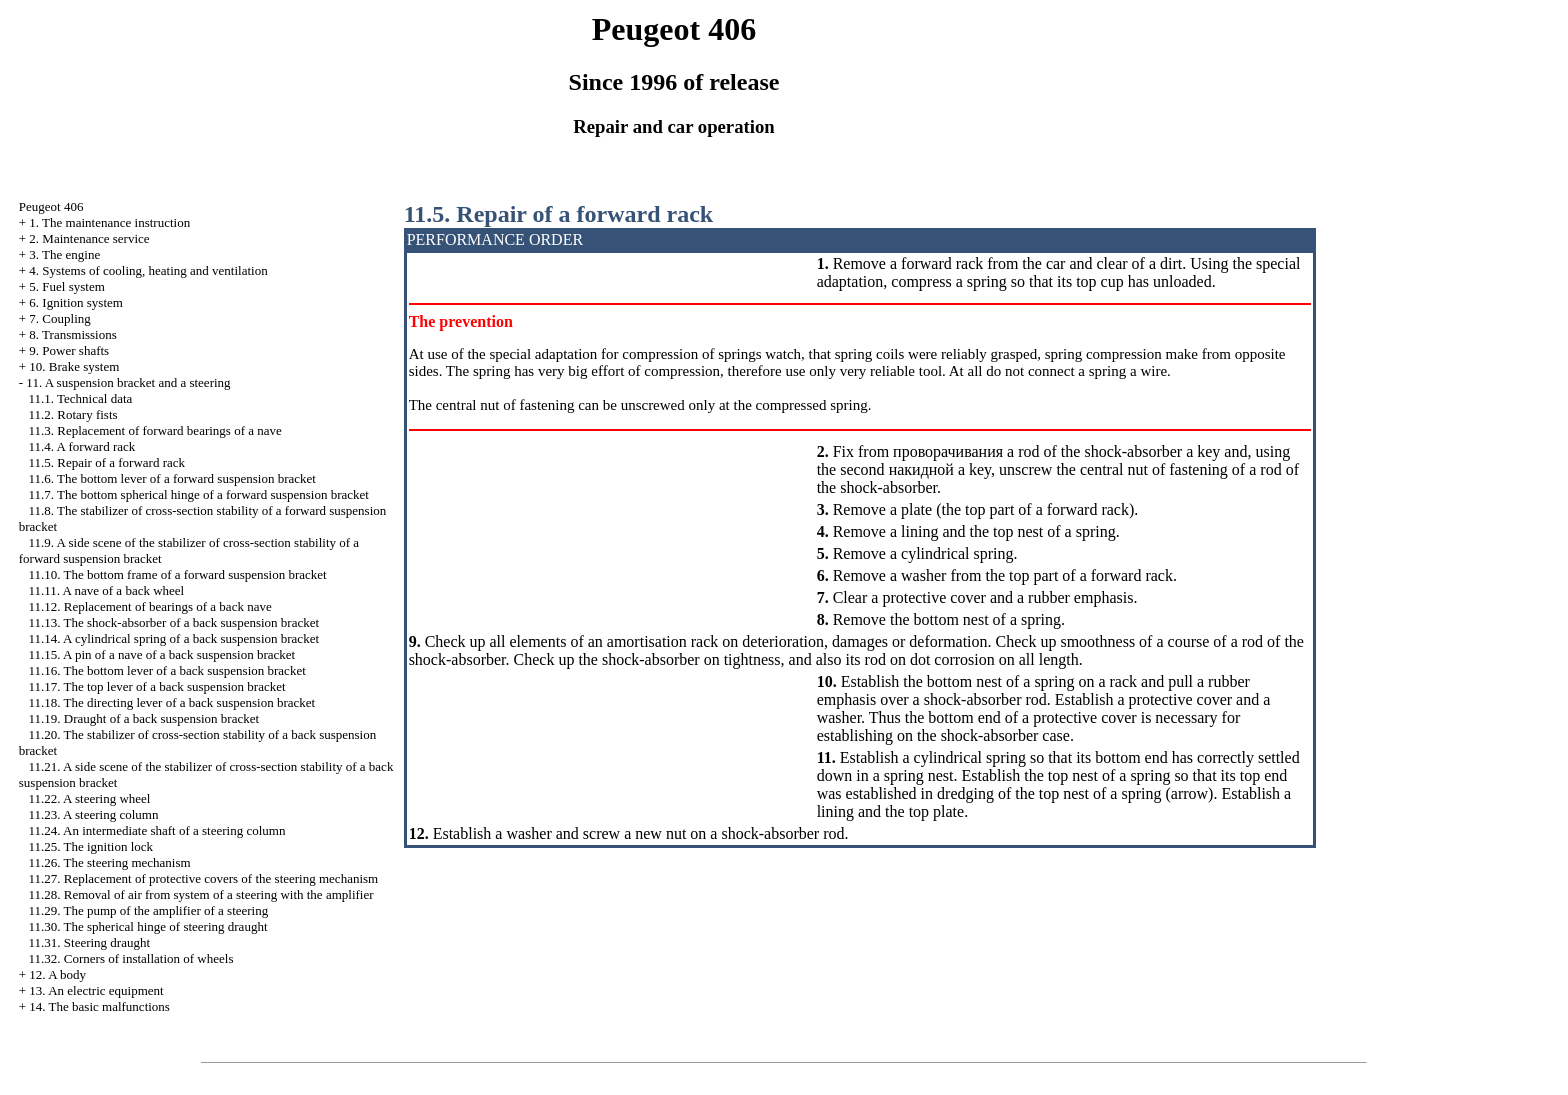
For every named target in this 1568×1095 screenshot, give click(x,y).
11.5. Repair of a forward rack (107, 462)
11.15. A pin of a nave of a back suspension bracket (162, 654)
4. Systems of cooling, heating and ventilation (148, 270)
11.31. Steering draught (90, 942)
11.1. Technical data (81, 398)
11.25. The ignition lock (91, 846)
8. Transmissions (72, 334)
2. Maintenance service (89, 238)
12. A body (57, 974)
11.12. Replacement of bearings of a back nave (150, 606)
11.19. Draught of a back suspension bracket (144, 718)
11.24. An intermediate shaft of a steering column (157, 830)
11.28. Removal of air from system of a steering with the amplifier (201, 894)
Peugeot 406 (51, 206)
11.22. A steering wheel (90, 798)
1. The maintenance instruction (109, 222)
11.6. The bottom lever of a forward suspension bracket (172, 478)
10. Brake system (74, 366)
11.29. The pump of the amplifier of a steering (149, 910)
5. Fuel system (66, 286)
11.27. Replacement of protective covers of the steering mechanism (204, 878)
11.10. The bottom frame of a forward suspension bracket (178, 574)
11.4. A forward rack (82, 446)
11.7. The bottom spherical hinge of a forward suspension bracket (199, 494)
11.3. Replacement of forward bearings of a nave (155, 430)
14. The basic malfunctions (99, 1006)
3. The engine (64, 254)
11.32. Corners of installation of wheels (131, 958)
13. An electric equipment (96, 990)
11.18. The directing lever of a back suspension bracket (172, 702)
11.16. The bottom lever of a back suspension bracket (167, 670)
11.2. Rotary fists (73, 414)
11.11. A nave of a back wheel (107, 590)
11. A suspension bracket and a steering (128, 382)
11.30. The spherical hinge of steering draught (148, 926)
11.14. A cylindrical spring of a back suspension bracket (174, 638)
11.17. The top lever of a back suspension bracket (157, 686)
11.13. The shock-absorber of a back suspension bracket (174, 622)
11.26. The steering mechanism (110, 862)
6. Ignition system (76, 302)
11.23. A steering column (94, 814)
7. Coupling (59, 318)
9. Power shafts (69, 350)
